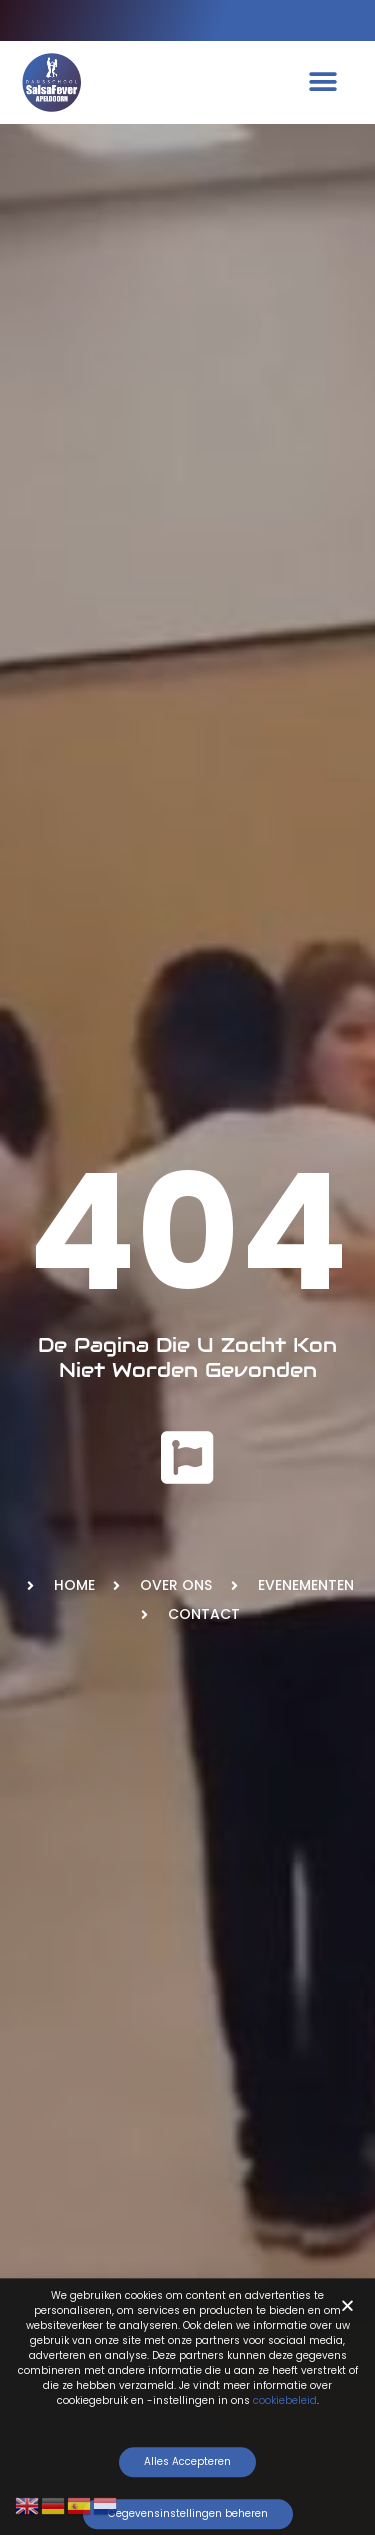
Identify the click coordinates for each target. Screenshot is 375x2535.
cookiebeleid (285, 2406)
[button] (322, 82)
